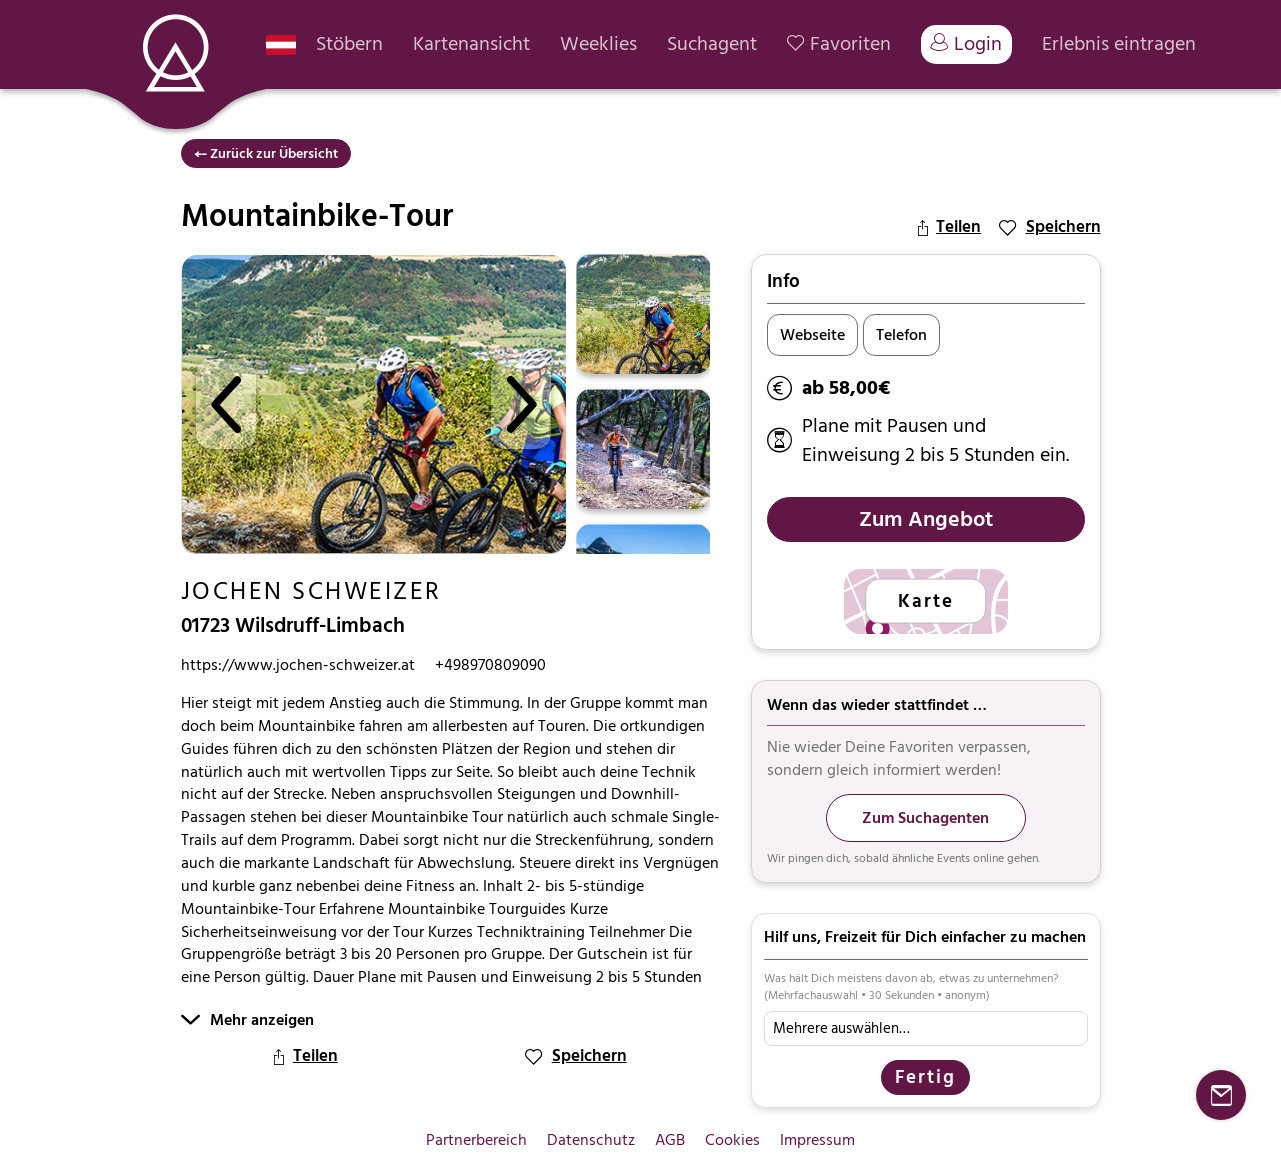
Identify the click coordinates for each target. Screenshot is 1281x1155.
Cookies (732, 1140)
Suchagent (712, 44)
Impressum (817, 1140)
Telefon (901, 335)
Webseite (812, 335)
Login (966, 44)
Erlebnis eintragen (1119, 44)
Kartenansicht (471, 44)
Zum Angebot (926, 519)
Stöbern (349, 44)
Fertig (925, 1077)
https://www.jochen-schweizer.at (298, 665)
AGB (670, 1140)
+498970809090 (490, 665)
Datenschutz (591, 1140)
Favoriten (839, 44)
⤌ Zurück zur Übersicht (266, 153)
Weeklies (598, 44)
